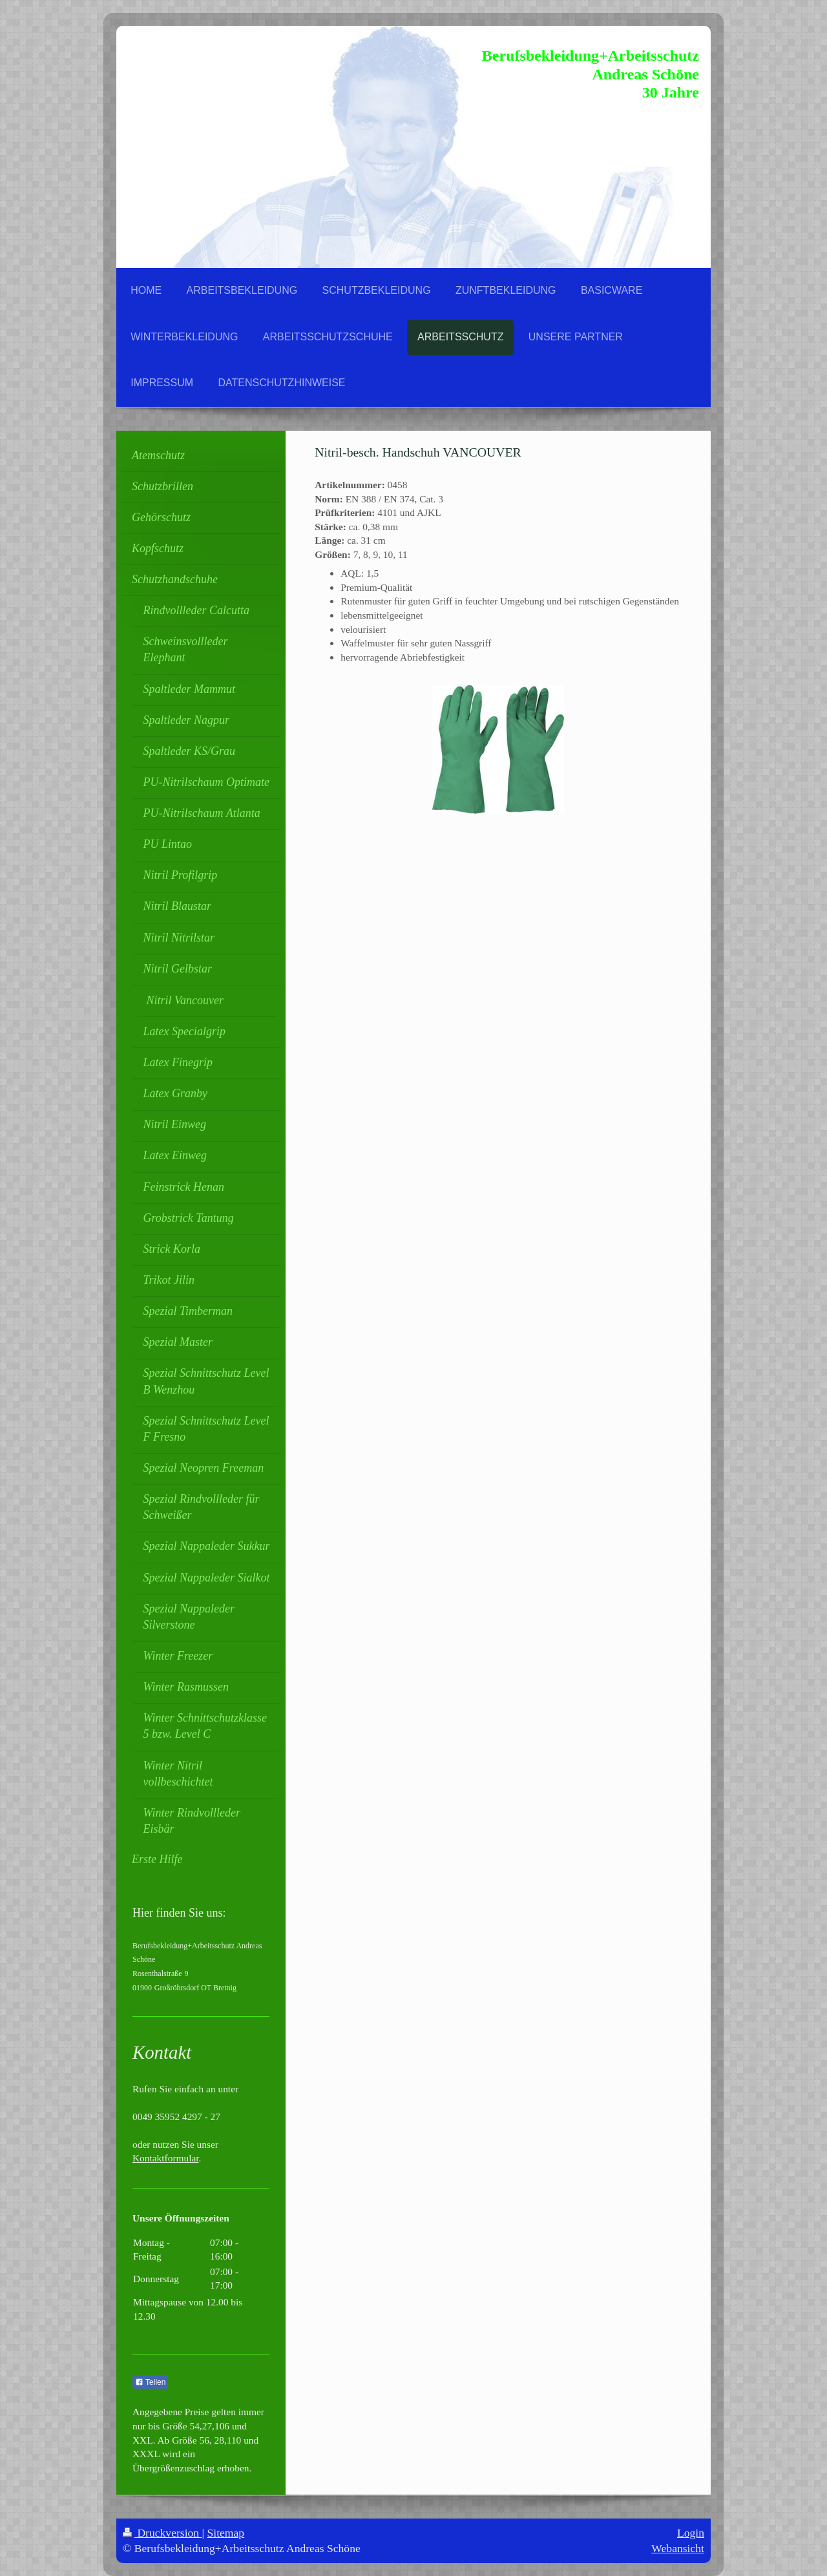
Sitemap (226, 2532)
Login (690, 2532)
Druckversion (162, 2532)
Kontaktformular (165, 2157)
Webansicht (677, 2548)
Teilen (150, 2382)
